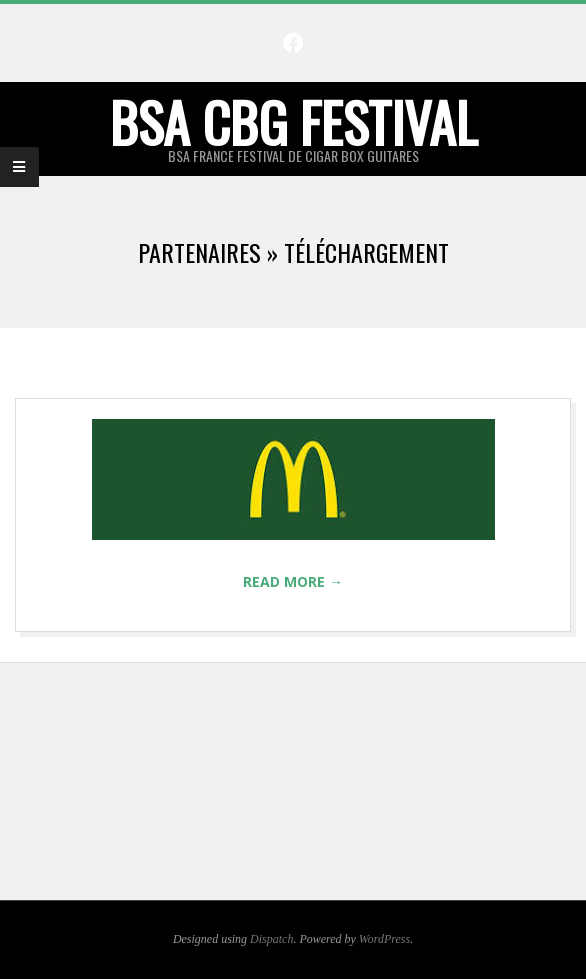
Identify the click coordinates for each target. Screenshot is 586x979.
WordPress (384, 939)
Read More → (293, 581)
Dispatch (271, 939)
